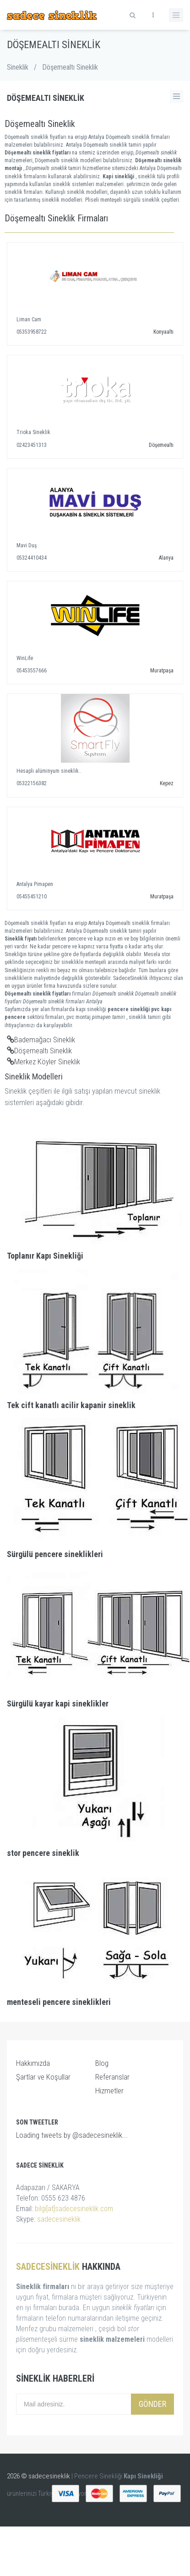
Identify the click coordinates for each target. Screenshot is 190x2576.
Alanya (166, 558)
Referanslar (112, 2076)
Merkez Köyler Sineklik (43, 1061)
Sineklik (17, 67)
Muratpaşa (162, 670)
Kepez (167, 783)
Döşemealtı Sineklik (39, 1050)
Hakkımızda (33, 2063)
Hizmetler (109, 2090)
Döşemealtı (161, 445)
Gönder (152, 2404)
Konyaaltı (163, 332)
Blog (102, 2063)
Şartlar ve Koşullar (43, 2076)
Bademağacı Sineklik (41, 1039)
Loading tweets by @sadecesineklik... (72, 2135)
